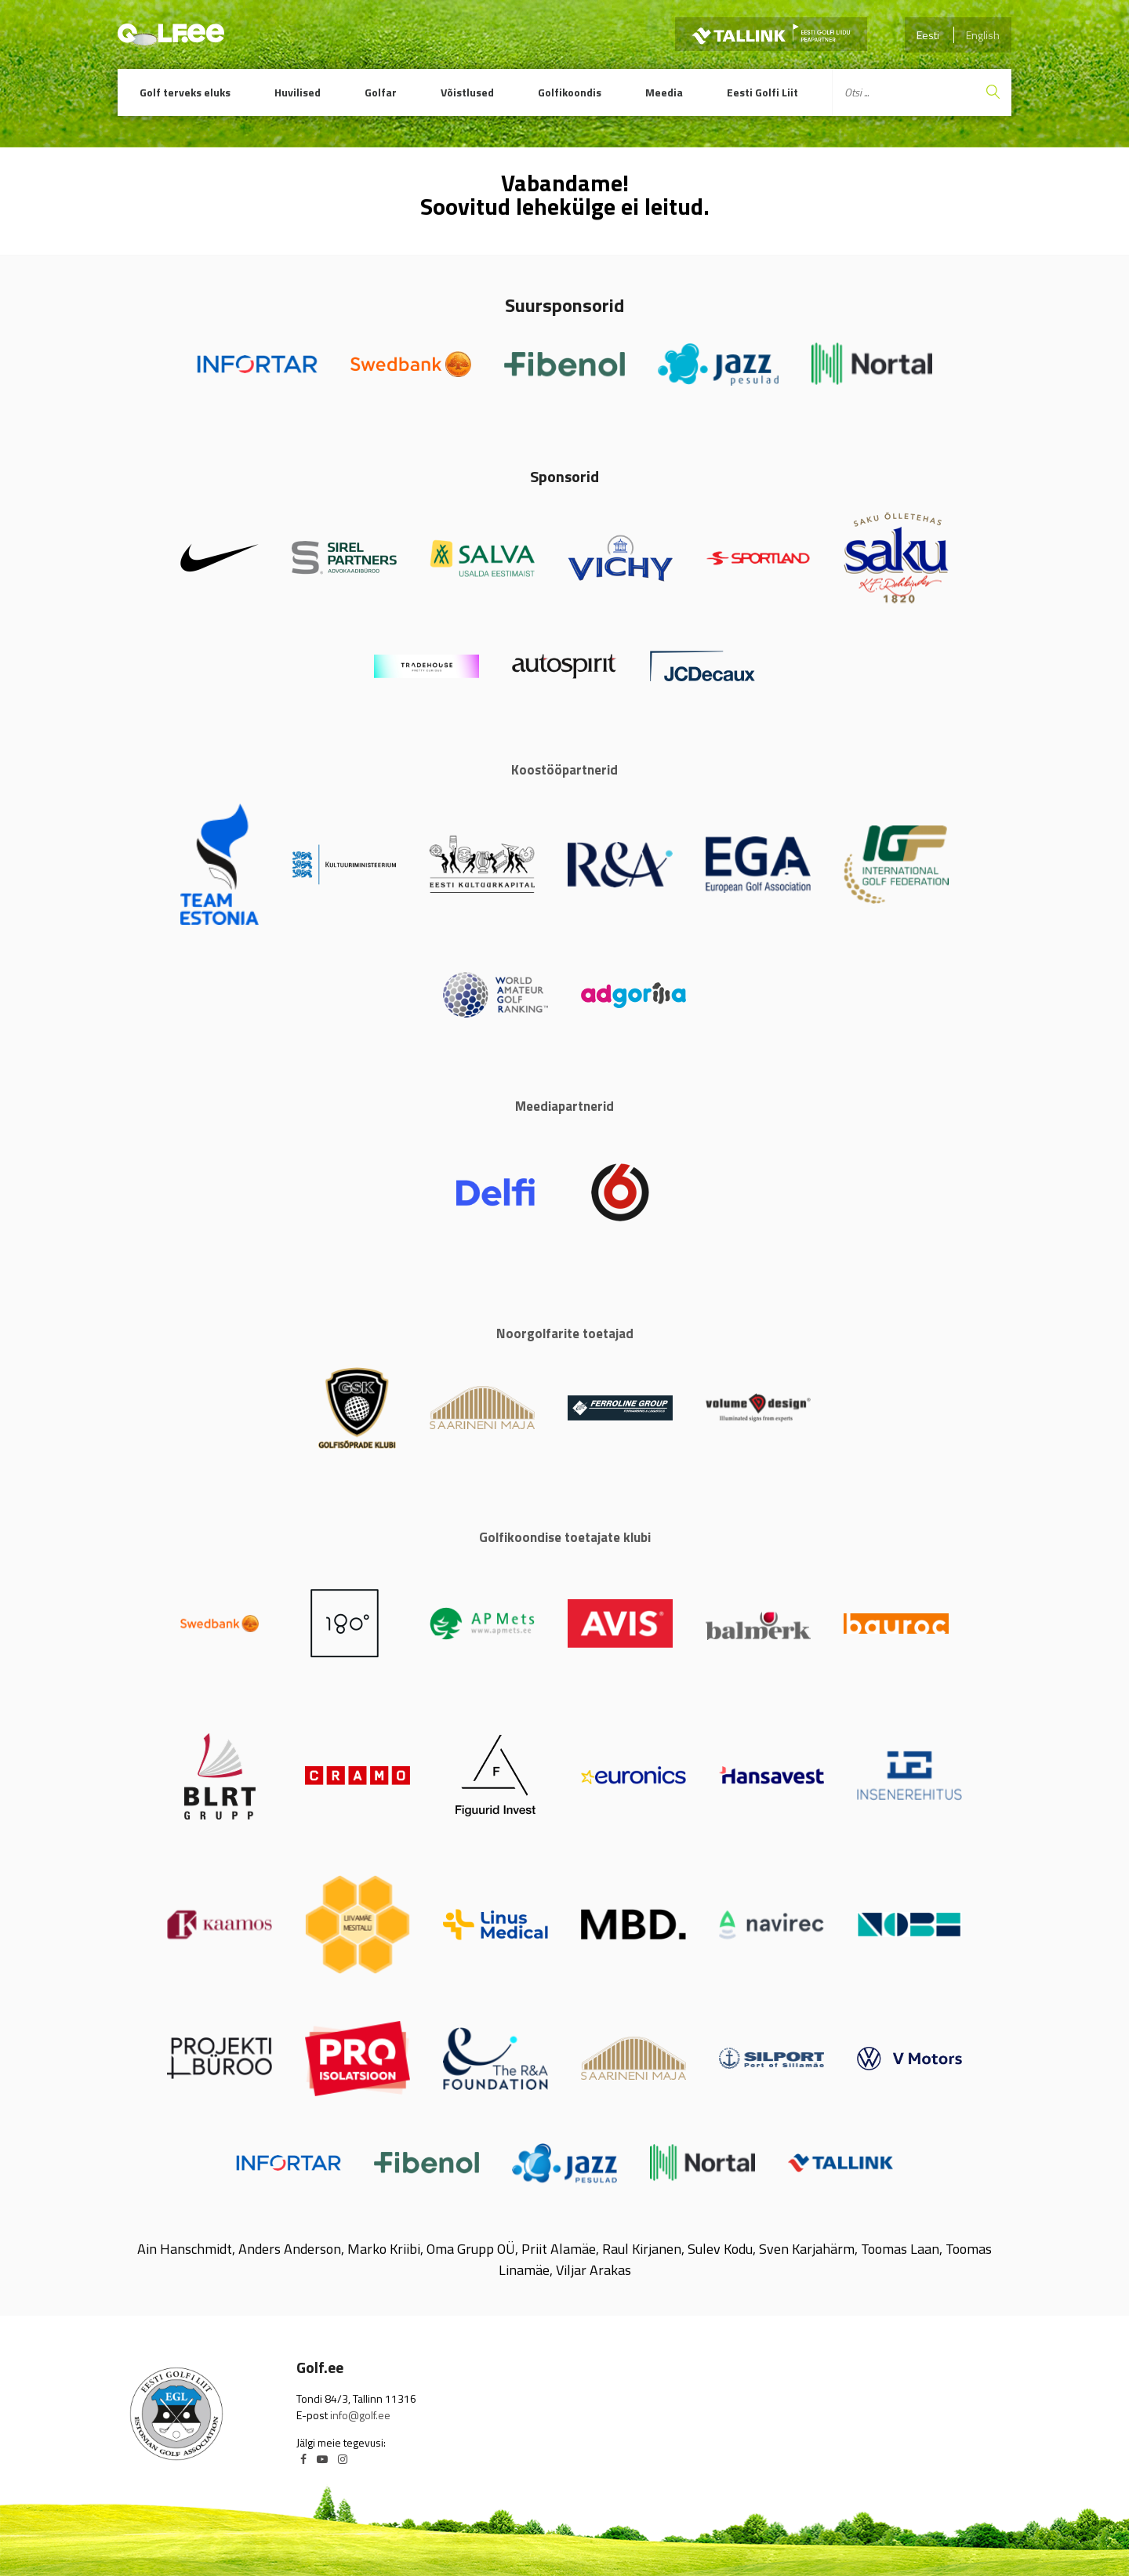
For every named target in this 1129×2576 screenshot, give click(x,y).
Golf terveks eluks (185, 92)
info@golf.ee (360, 2415)
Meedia (664, 92)
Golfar (381, 92)
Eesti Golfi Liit (762, 92)
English (983, 35)
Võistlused (467, 92)
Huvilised (297, 92)
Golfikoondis (569, 92)
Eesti (928, 35)
